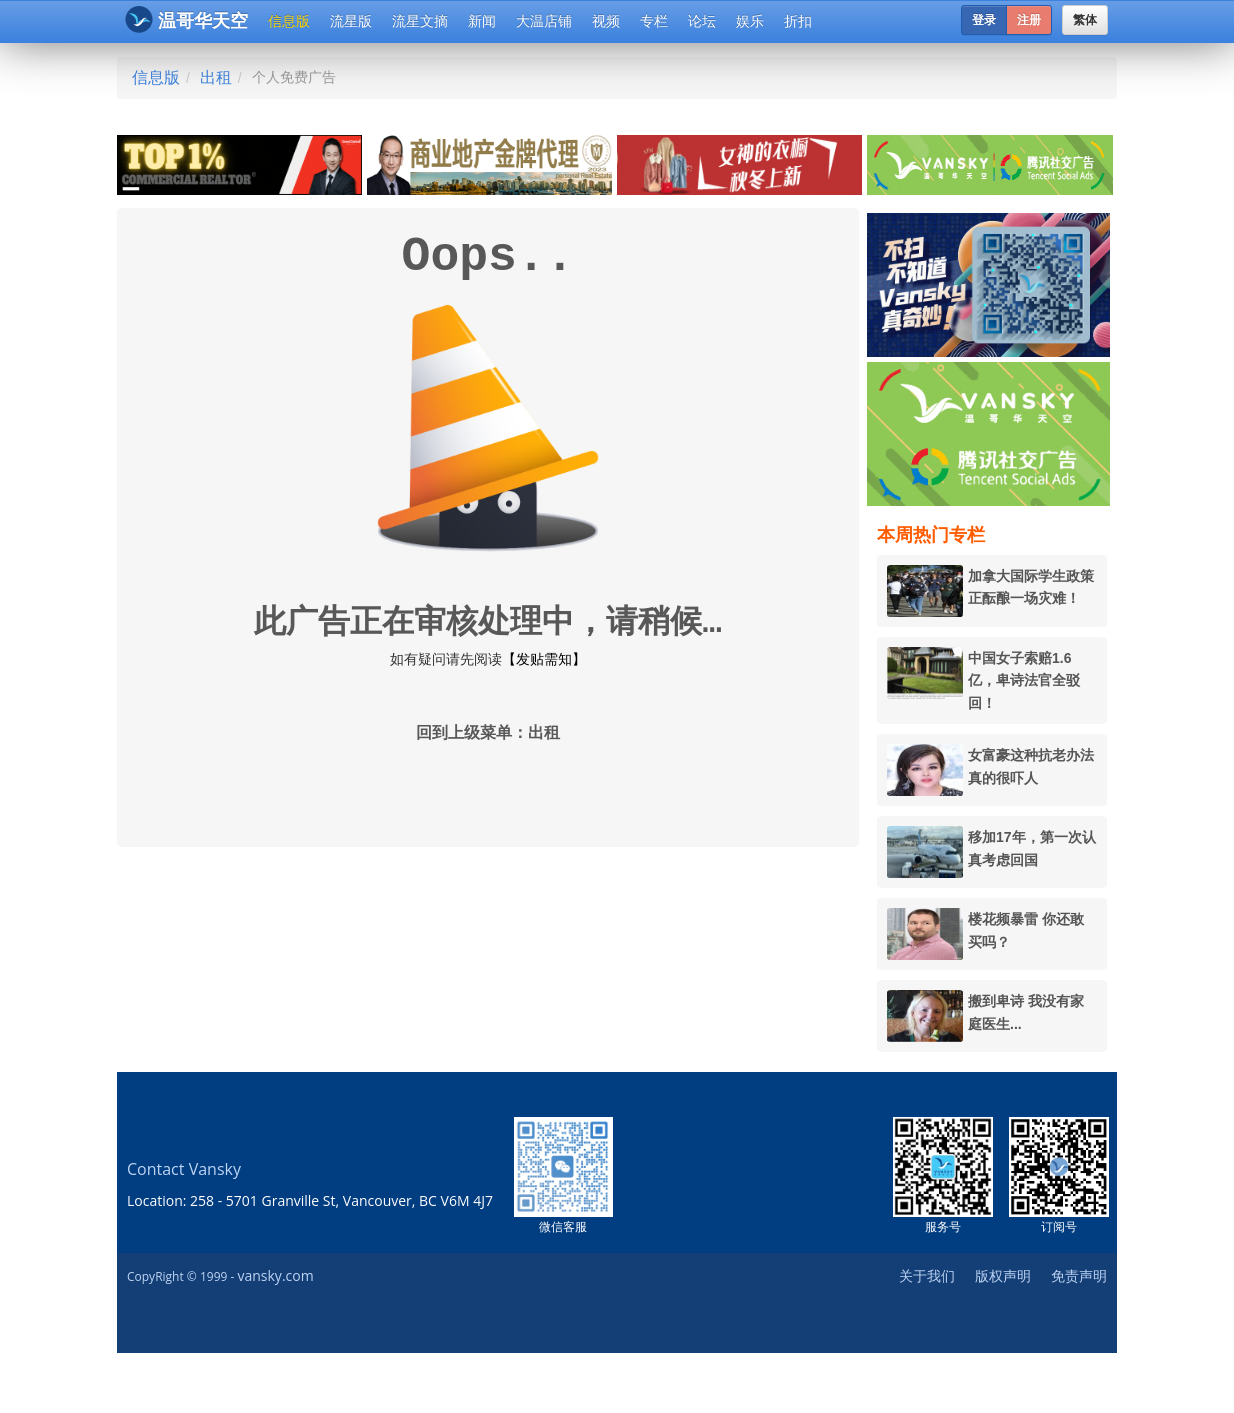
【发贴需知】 (544, 659)
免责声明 (1079, 1275)
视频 (606, 21)
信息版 (289, 21)
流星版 (351, 21)
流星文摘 (420, 21)
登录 (984, 20)
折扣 (798, 21)
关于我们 (927, 1275)
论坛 (702, 21)
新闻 (482, 21)
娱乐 (750, 21)
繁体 (1085, 20)
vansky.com (275, 1275)
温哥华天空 (186, 19)
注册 (1029, 20)
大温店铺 (544, 21)
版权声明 (1003, 1275)
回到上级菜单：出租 (488, 734)
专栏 (654, 21)
